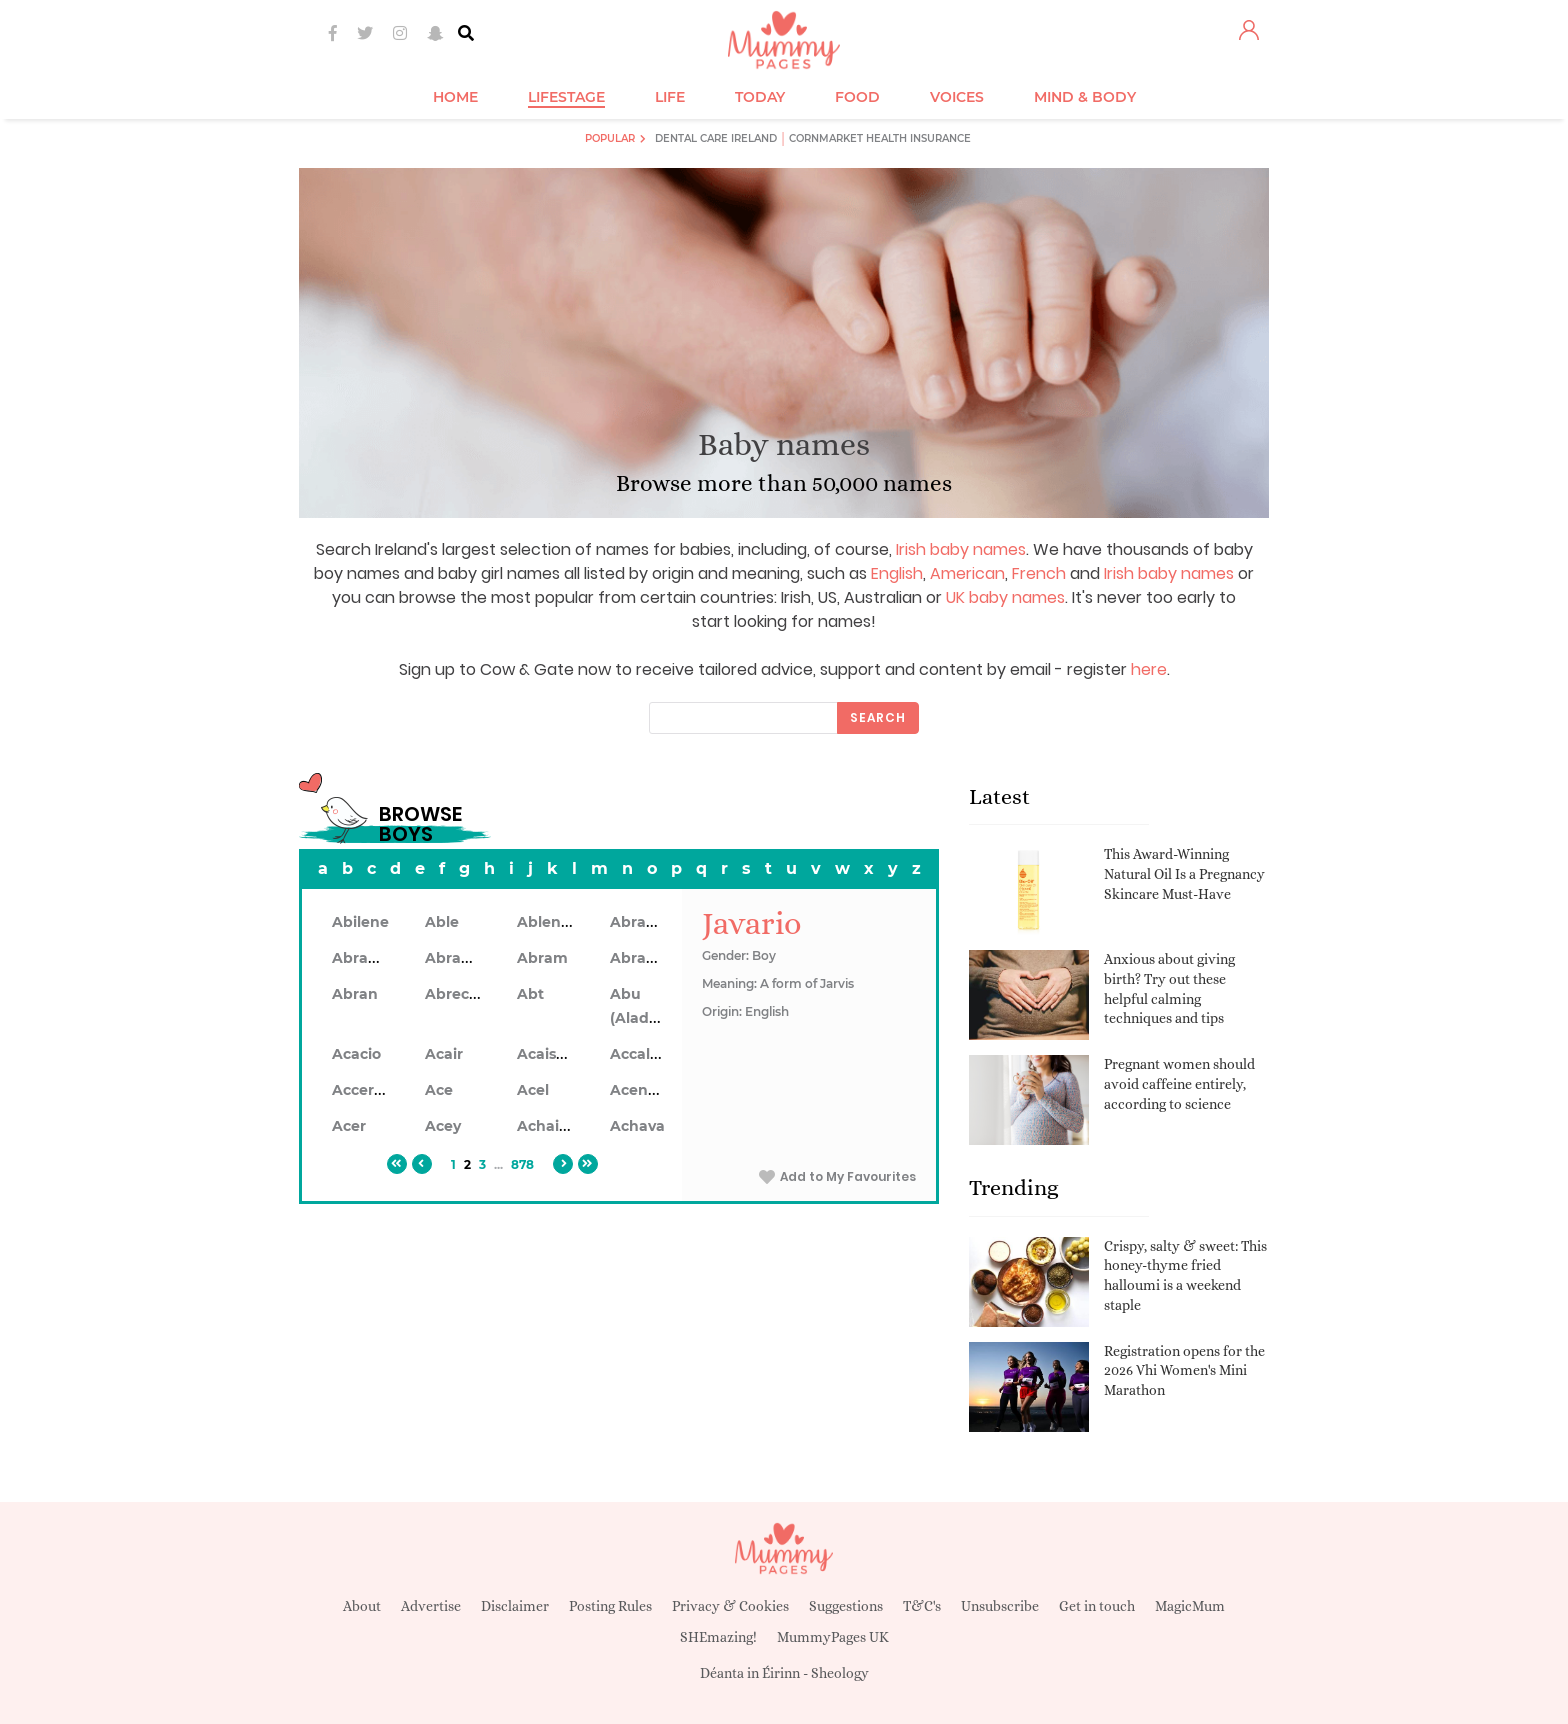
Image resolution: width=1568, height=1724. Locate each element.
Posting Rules (610, 1606)
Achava (637, 1126)
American (967, 573)
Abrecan (456, 994)
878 (522, 1164)
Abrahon (457, 958)
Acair (444, 1054)
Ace (439, 1090)
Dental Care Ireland (716, 138)
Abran (355, 994)
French (1039, 573)
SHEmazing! (718, 1637)
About (362, 1606)
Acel (533, 1090)
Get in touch (1097, 1606)
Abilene (360, 922)
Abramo (640, 958)
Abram (542, 958)
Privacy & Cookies (730, 1606)
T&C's (922, 1606)
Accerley (363, 1090)
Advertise (431, 1606)
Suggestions (846, 1606)
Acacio (356, 1054)
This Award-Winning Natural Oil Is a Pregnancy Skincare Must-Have (1184, 873)
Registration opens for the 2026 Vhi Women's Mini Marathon (1184, 1370)
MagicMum (1190, 1606)
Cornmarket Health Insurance (880, 138)
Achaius (546, 1126)
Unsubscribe (1000, 1606)
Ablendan (553, 922)
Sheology (840, 1673)
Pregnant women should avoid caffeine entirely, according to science (1179, 1083)
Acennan (643, 1090)
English (897, 573)
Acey (443, 1126)
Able (442, 922)
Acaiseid (548, 1054)
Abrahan (364, 958)
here (1149, 669)
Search (878, 717)
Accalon (639, 1054)
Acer (349, 1126)
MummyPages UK (833, 1637)
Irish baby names (961, 549)
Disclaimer (515, 1606)
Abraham (645, 922)
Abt (530, 994)
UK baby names (1005, 597)
